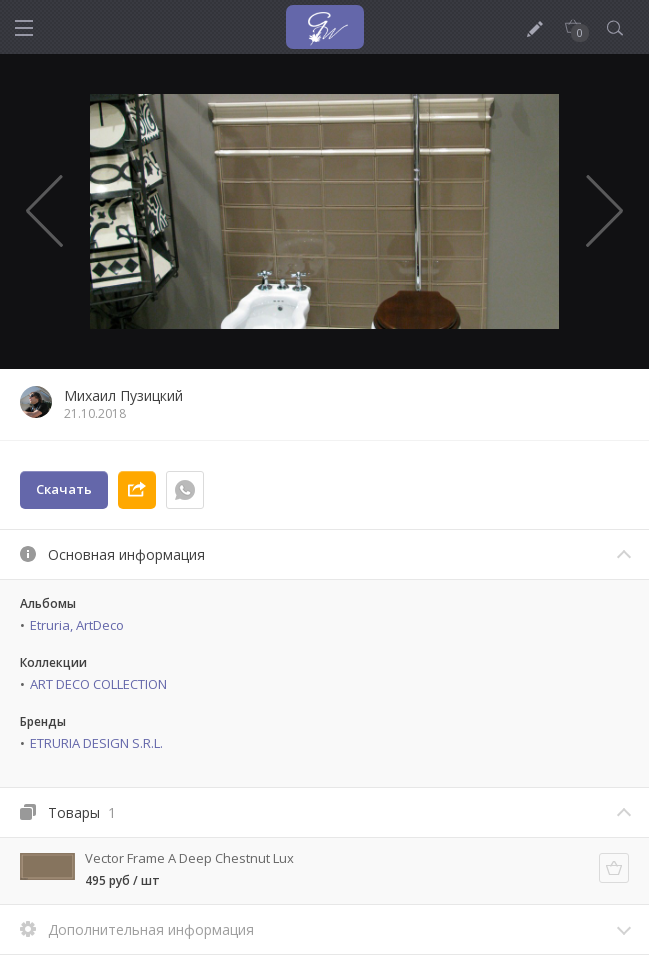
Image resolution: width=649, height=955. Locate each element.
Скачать (64, 489)
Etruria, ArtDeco (77, 625)
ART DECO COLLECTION (98, 684)
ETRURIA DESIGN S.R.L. (96, 743)
